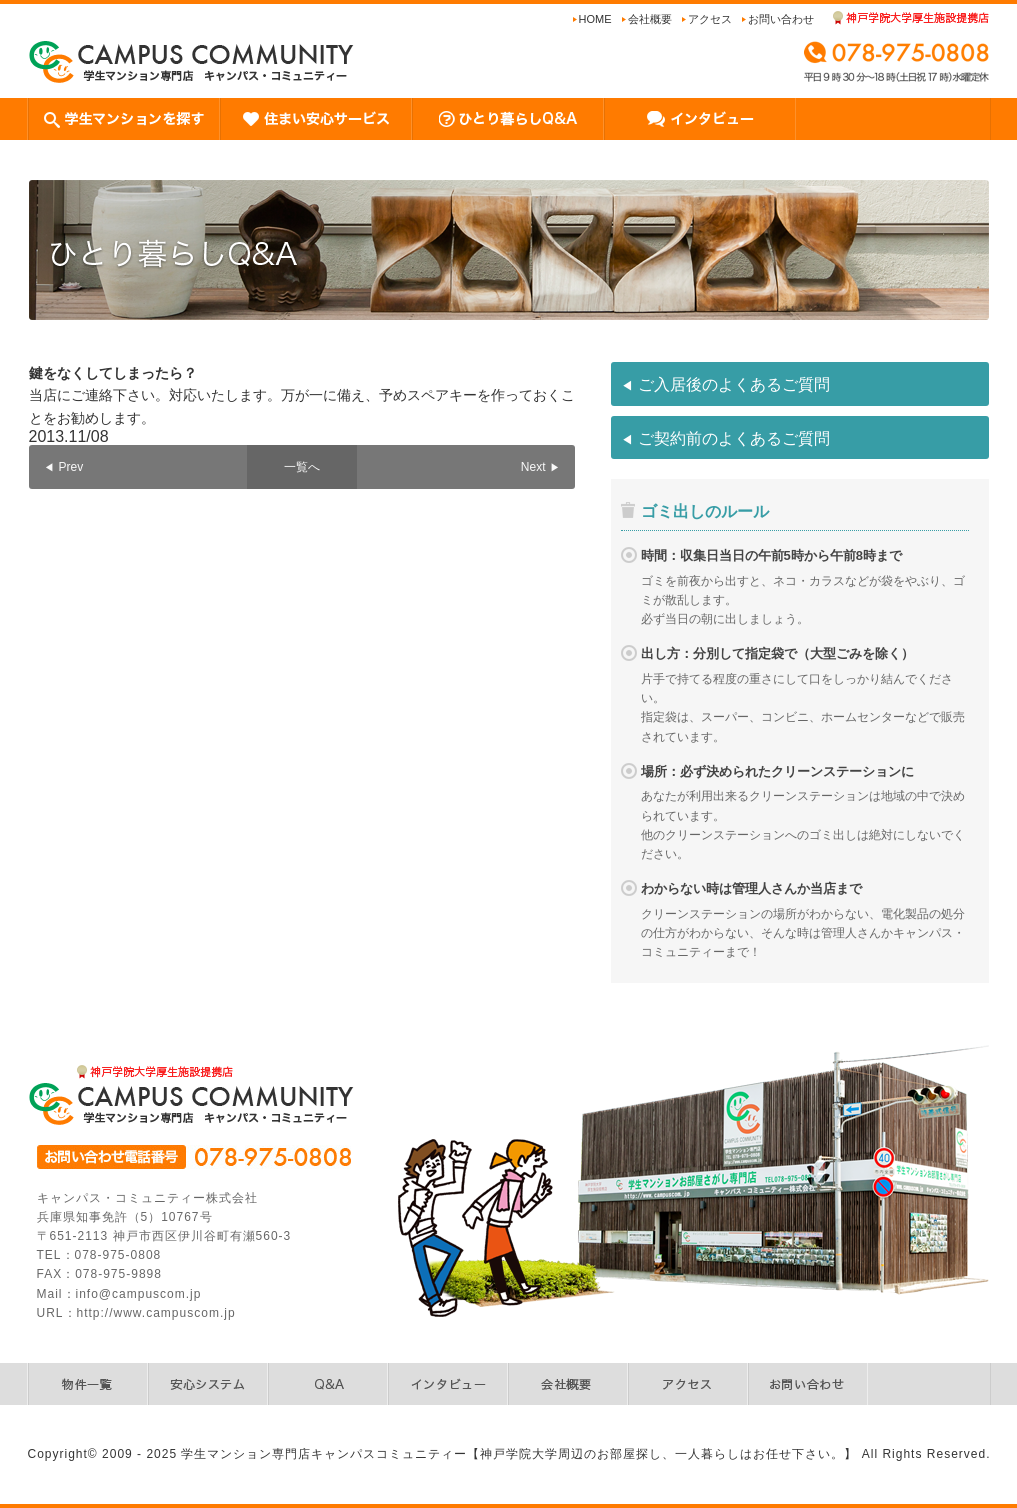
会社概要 (650, 19)
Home (595, 19)
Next (533, 467)
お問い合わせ (781, 19)
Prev (71, 467)
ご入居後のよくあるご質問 (734, 384)
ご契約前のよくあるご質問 (734, 438)
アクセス (710, 19)
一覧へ (302, 467)
